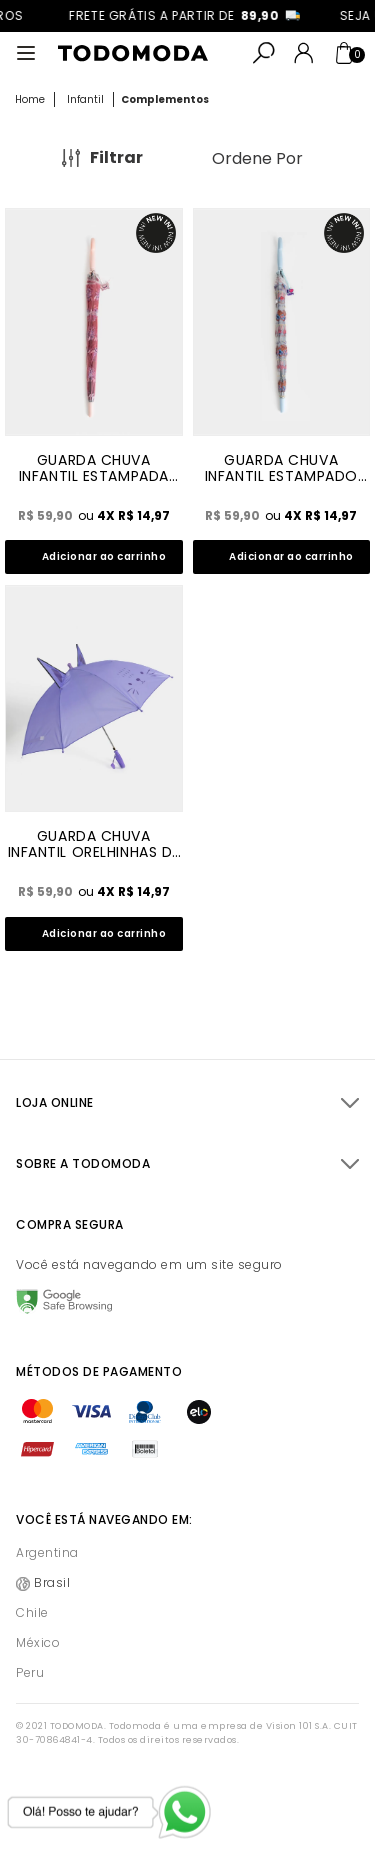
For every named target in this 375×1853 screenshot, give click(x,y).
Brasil (52, 1582)
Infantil (85, 99)
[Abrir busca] (264, 53)
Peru (30, 1672)
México (38, 1642)
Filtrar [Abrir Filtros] (116, 157)
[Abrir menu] (26, 53)
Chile (32, 1612)
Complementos (165, 99)
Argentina (47, 1552)
